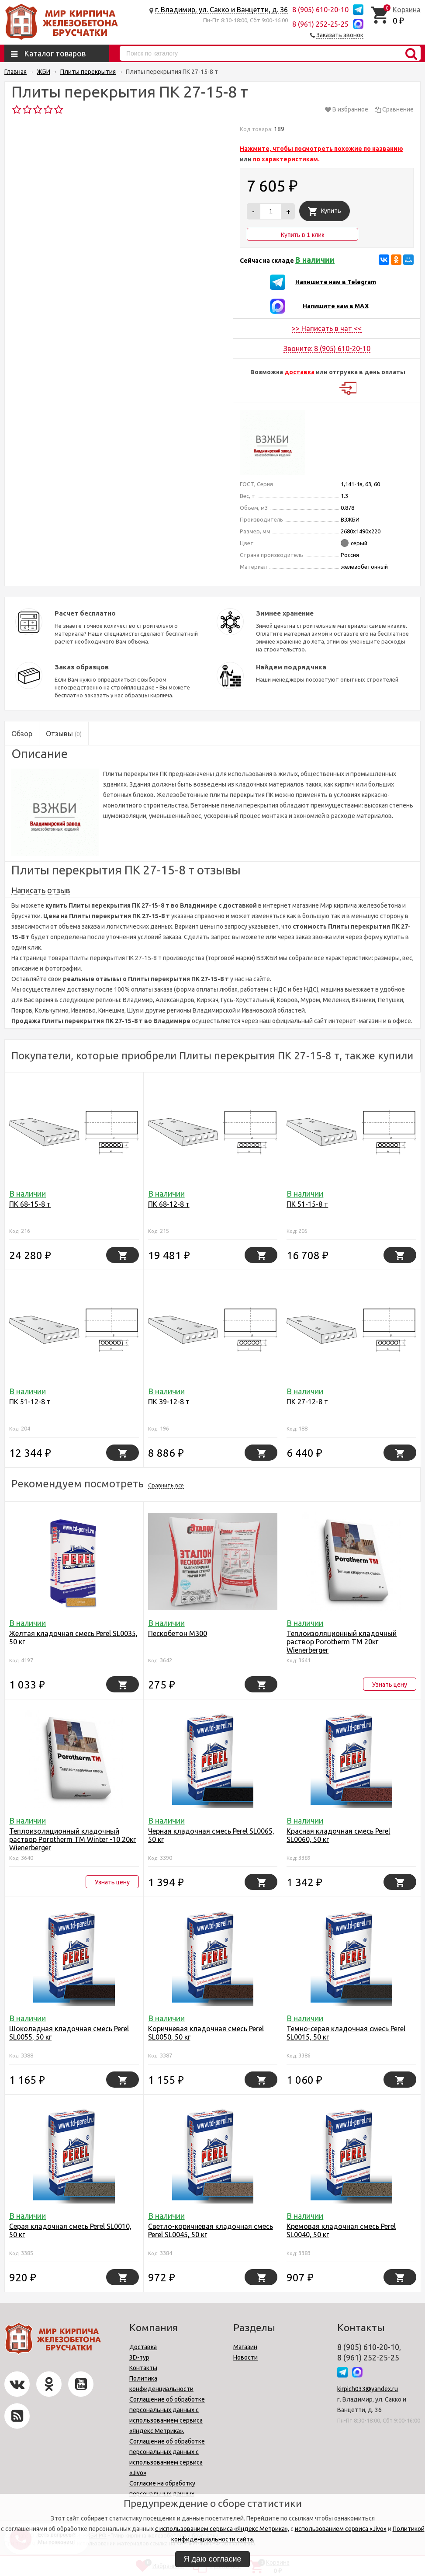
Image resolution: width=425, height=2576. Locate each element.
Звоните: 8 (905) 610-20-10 (326, 348)
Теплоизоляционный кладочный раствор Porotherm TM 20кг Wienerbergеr (342, 1641)
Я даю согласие (213, 2559)
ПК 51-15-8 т (307, 1204)
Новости (245, 2357)
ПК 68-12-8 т (169, 1204)
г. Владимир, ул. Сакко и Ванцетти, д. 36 (221, 10)
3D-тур (139, 2357)
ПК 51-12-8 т (30, 1402)
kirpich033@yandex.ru (367, 2388)
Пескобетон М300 (177, 1633)
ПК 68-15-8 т (30, 1204)
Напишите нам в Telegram (335, 281)
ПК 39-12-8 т (169, 1402)
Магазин (245, 2346)
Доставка (143, 2346)
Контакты (143, 2367)
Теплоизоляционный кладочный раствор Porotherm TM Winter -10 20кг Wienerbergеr (72, 1839)
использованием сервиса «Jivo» (341, 2528)
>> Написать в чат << (327, 328)
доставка (299, 372)
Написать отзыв (40, 890)
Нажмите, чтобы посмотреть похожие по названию (321, 148)
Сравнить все (166, 1485)
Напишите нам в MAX (336, 306)
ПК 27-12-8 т (307, 1402)
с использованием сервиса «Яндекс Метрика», (222, 2528)
